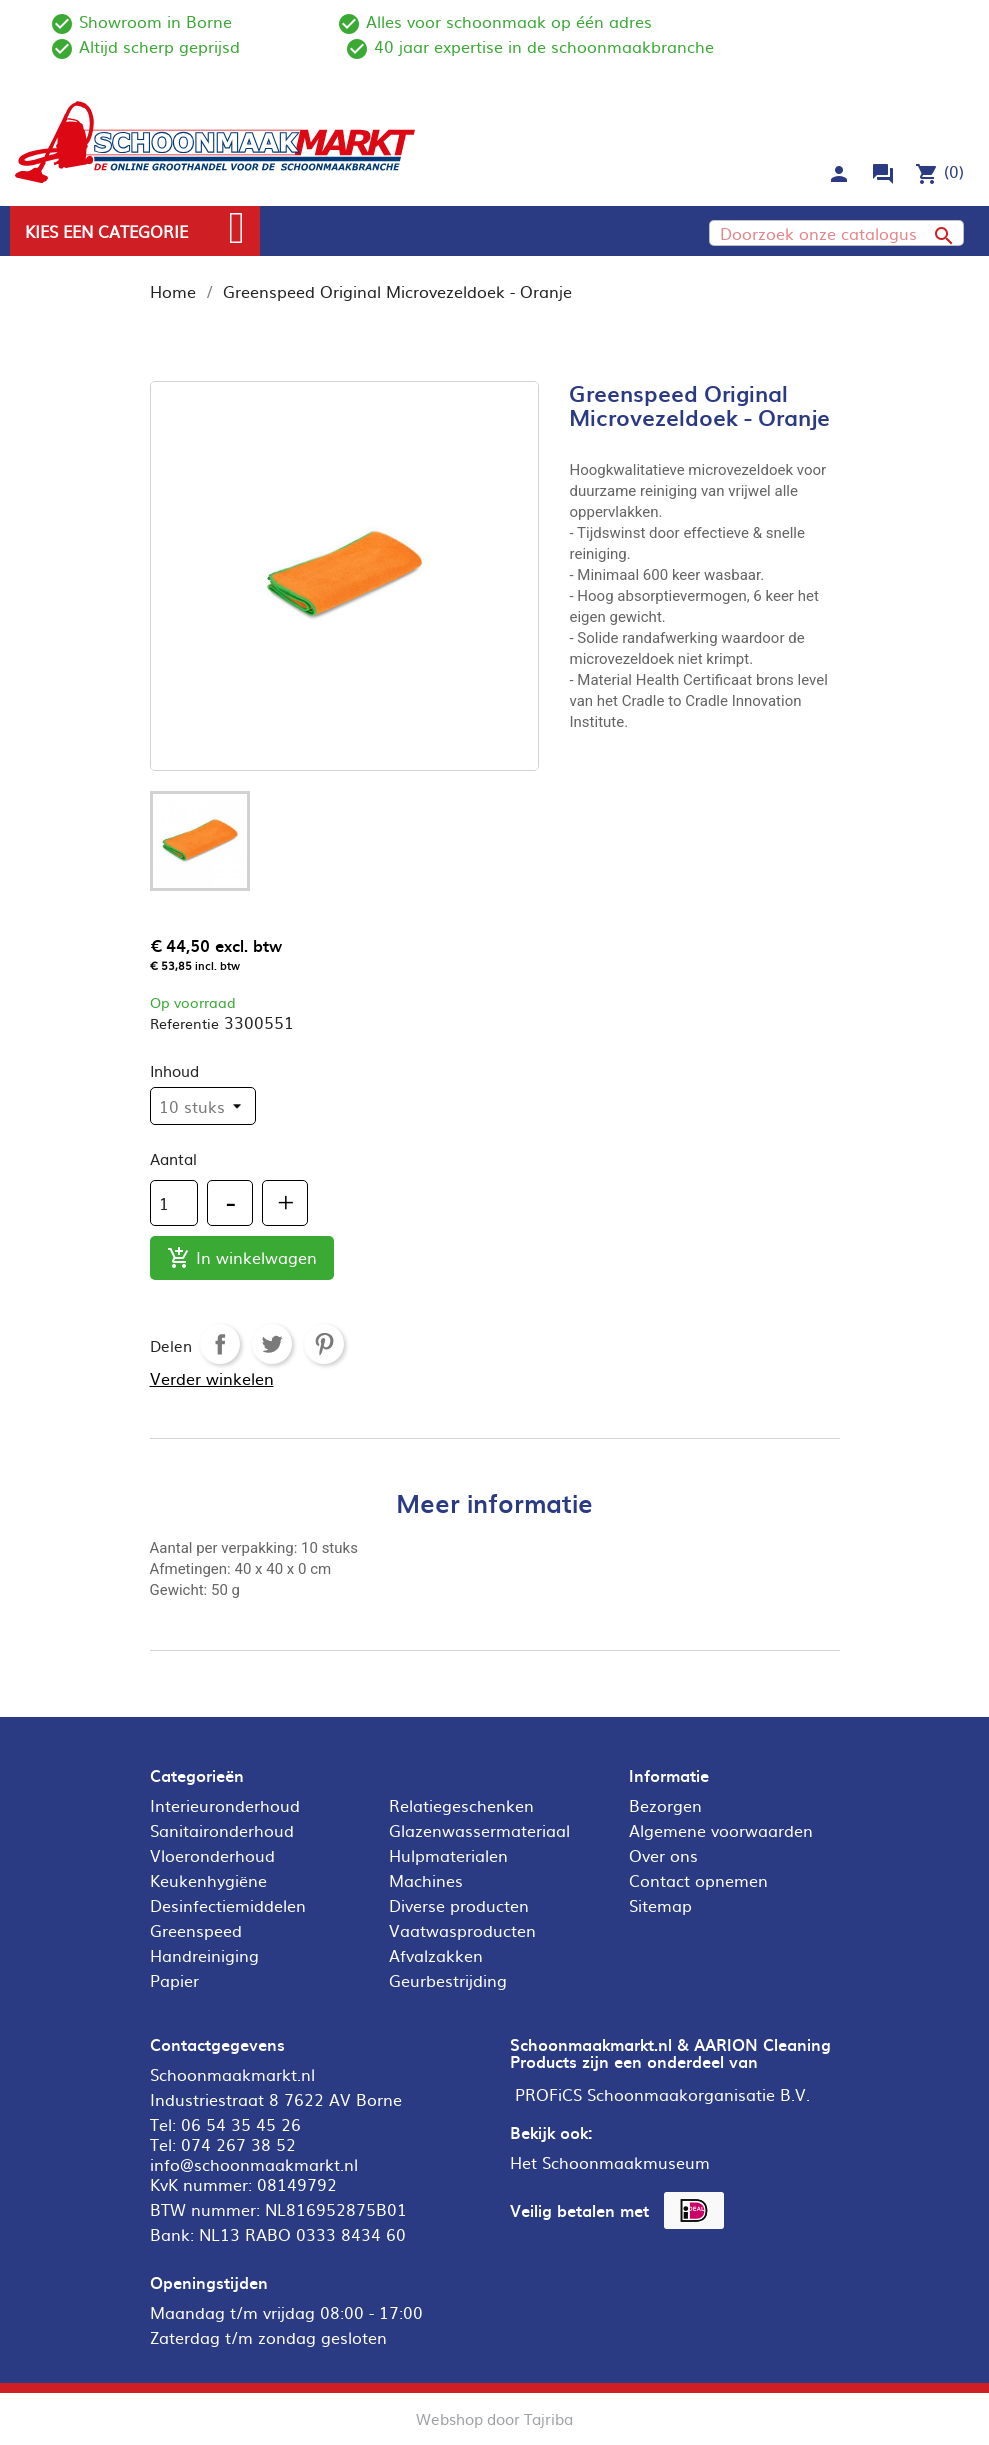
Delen (220, 1344)
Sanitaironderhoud (222, 1830)
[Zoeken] (836, 233)
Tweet (272, 1344)
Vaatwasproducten (462, 1930)
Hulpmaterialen (448, 1855)
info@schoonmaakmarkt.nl (254, 2164)
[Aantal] (174, 1203)
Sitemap (660, 1905)
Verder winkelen (212, 1378)
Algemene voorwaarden (721, 1830)
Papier (174, 1980)
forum (883, 174)
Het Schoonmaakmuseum (610, 2162)
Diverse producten (459, 1905)
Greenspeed (196, 1930)
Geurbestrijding (448, 1980)
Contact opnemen (698, 1880)
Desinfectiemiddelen (228, 1905)
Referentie (184, 1023)
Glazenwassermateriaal (479, 1830)
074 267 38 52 (238, 2144)
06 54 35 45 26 (241, 2124)
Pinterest (324, 1344)
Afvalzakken (436, 1955)
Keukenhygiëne (208, 1880)
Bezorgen (665, 1805)
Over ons (663, 1855)
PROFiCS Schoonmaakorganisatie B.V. (662, 2094)
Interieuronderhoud (225, 1805)
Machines (426, 1880)
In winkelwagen (242, 1258)
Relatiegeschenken (461, 1805)
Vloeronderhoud (212, 1855)
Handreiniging (204, 1955)
